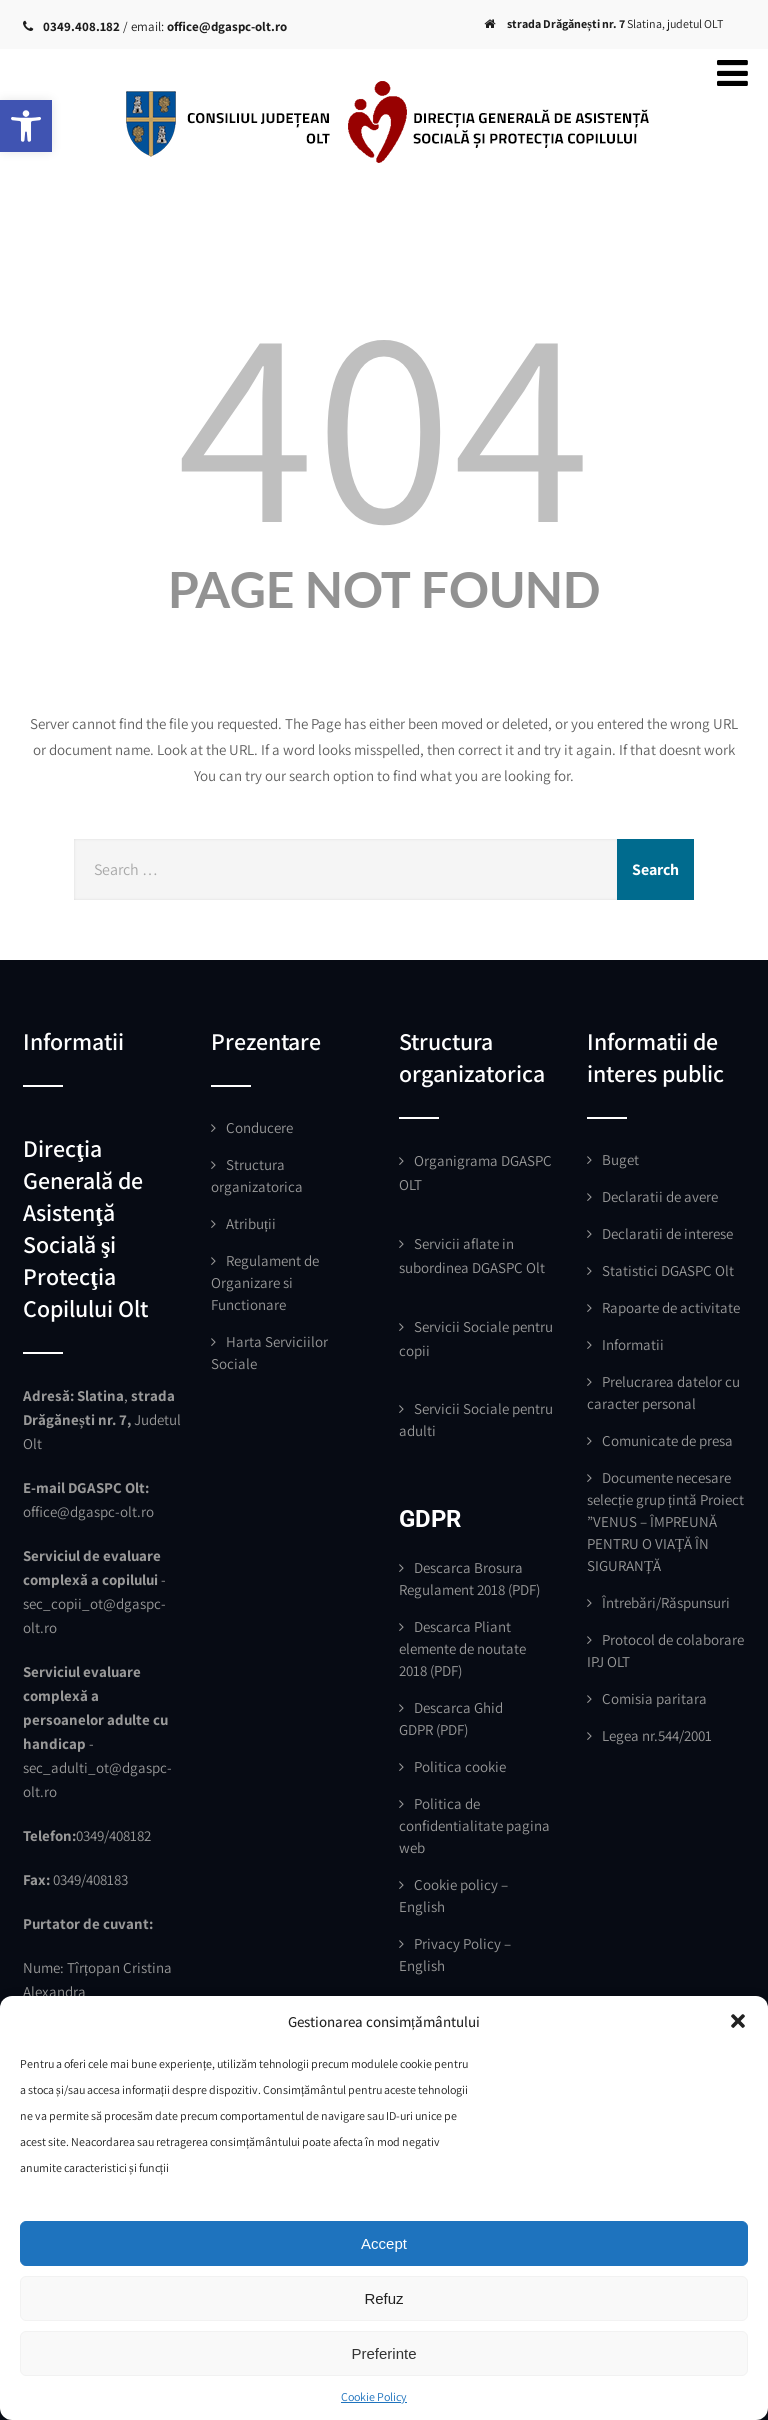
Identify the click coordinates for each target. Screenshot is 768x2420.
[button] (26, 126)
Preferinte (383, 2353)
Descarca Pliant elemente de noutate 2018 (462, 1648)
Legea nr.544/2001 (657, 1735)
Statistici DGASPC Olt (668, 1270)
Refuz (383, 2298)
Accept (384, 2243)
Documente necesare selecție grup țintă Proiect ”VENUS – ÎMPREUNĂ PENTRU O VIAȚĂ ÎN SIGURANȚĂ (665, 1521)
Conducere (259, 1127)
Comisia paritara (654, 1698)
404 (384, 419)
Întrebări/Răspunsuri (666, 1602)
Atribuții (251, 1223)
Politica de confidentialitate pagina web (474, 1825)
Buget (620, 1159)
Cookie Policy (374, 2396)
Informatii (633, 1344)
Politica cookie (460, 1766)
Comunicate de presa (667, 1440)
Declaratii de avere (660, 1196)
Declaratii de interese (667, 1233)
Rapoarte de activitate (671, 1307)
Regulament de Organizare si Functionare (265, 1282)
